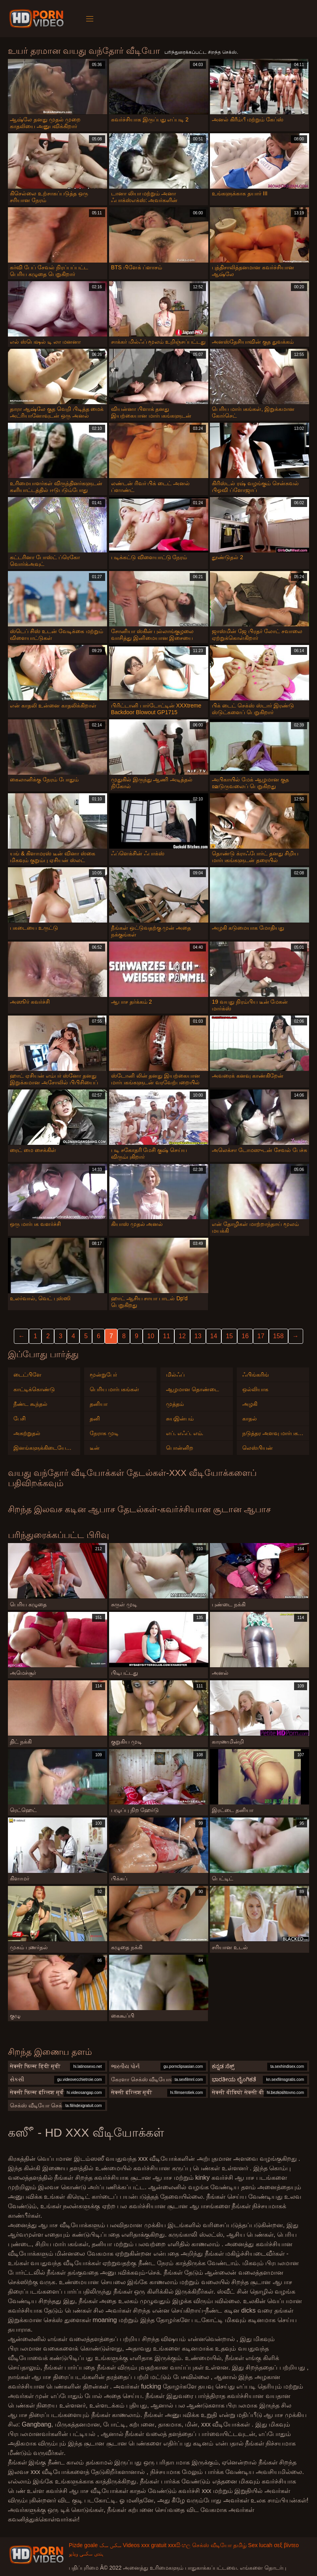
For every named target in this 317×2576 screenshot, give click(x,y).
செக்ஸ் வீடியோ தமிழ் (219, 2545)
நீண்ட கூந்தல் (30, 1404)
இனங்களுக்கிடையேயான (44, 1448)
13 (198, 1336)
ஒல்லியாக (255, 1389)
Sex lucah (260, 2545)
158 (278, 1336)
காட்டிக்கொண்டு (34, 1389)
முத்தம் (175, 1404)
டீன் (95, 1448)
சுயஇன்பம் (180, 1418)
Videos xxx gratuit (144, 2545)
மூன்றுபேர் (103, 1374)
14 (213, 1336)
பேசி (19, 1418)
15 (229, 1336)
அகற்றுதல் (26, 1433)
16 (245, 1336)
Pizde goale (83, 2545)
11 (166, 1336)
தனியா (99, 1404)
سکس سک (110, 2545)
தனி (95, 1418)
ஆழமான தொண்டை (192, 1389)
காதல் (249, 1418)
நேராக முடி (104, 1433)
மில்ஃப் (175, 1374)
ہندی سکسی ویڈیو (86, 2553)
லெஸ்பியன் (257, 1448)
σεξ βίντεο (286, 2545)
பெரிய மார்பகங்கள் (114, 1389)
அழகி (249, 1404)
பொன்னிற (179, 1448)
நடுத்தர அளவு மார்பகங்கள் (273, 1433)
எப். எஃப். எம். (184, 1433)
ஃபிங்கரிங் (255, 1374)
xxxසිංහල (179, 2545)
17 (260, 1336)
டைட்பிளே (27, 1374)
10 (150, 1336)
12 (182, 1336)
